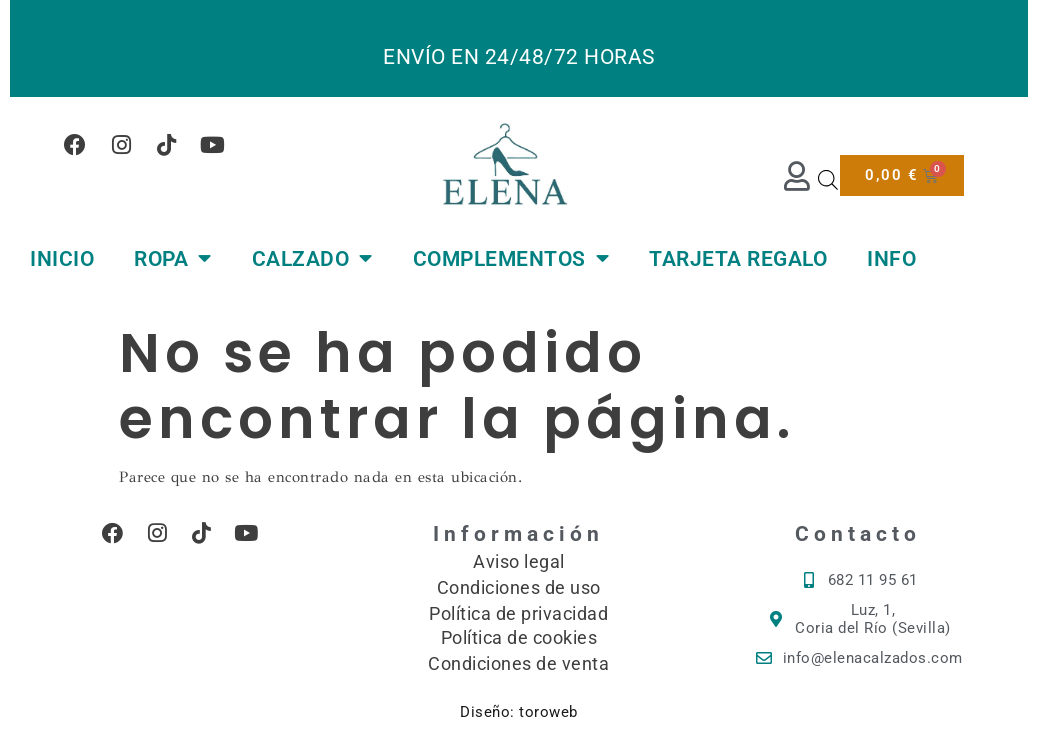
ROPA (173, 258)
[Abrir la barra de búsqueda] (828, 180)
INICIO (62, 259)
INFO (891, 259)
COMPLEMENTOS (511, 258)
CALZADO (312, 258)
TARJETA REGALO (738, 259)
